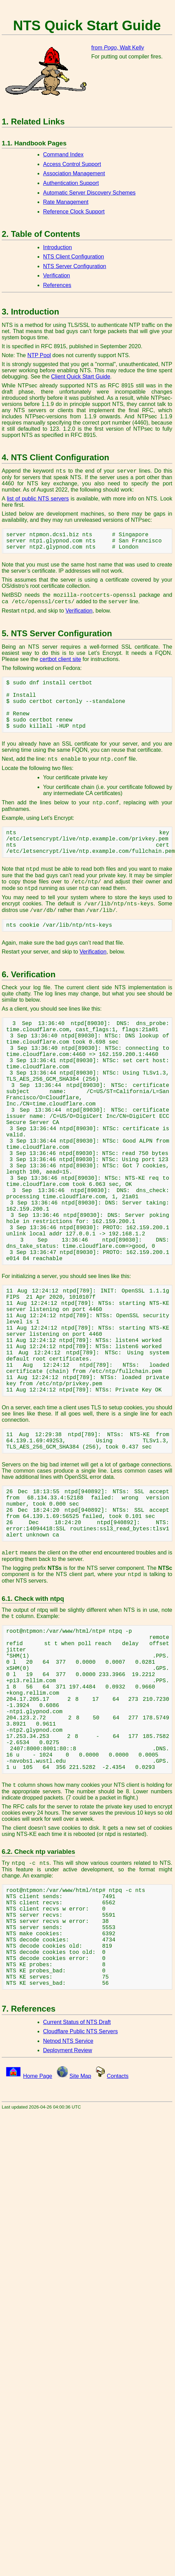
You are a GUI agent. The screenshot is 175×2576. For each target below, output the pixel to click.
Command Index (63, 154)
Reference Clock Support (74, 211)
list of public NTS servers (38, 499)
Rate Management (66, 202)
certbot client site (60, 659)
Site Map (80, 2076)
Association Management (74, 173)
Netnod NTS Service (68, 2041)
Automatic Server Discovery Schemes (89, 193)
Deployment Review (67, 2050)
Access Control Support (72, 164)
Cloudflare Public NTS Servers (80, 2031)
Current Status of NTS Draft (77, 2022)
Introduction (57, 247)
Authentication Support (71, 183)
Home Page (37, 2076)
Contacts (117, 2076)
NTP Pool (39, 355)
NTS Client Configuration (73, 257)
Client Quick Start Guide (80, 376)
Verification (56, 275)
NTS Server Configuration (74, 266)
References (57, 285)
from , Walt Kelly (117, 48)
